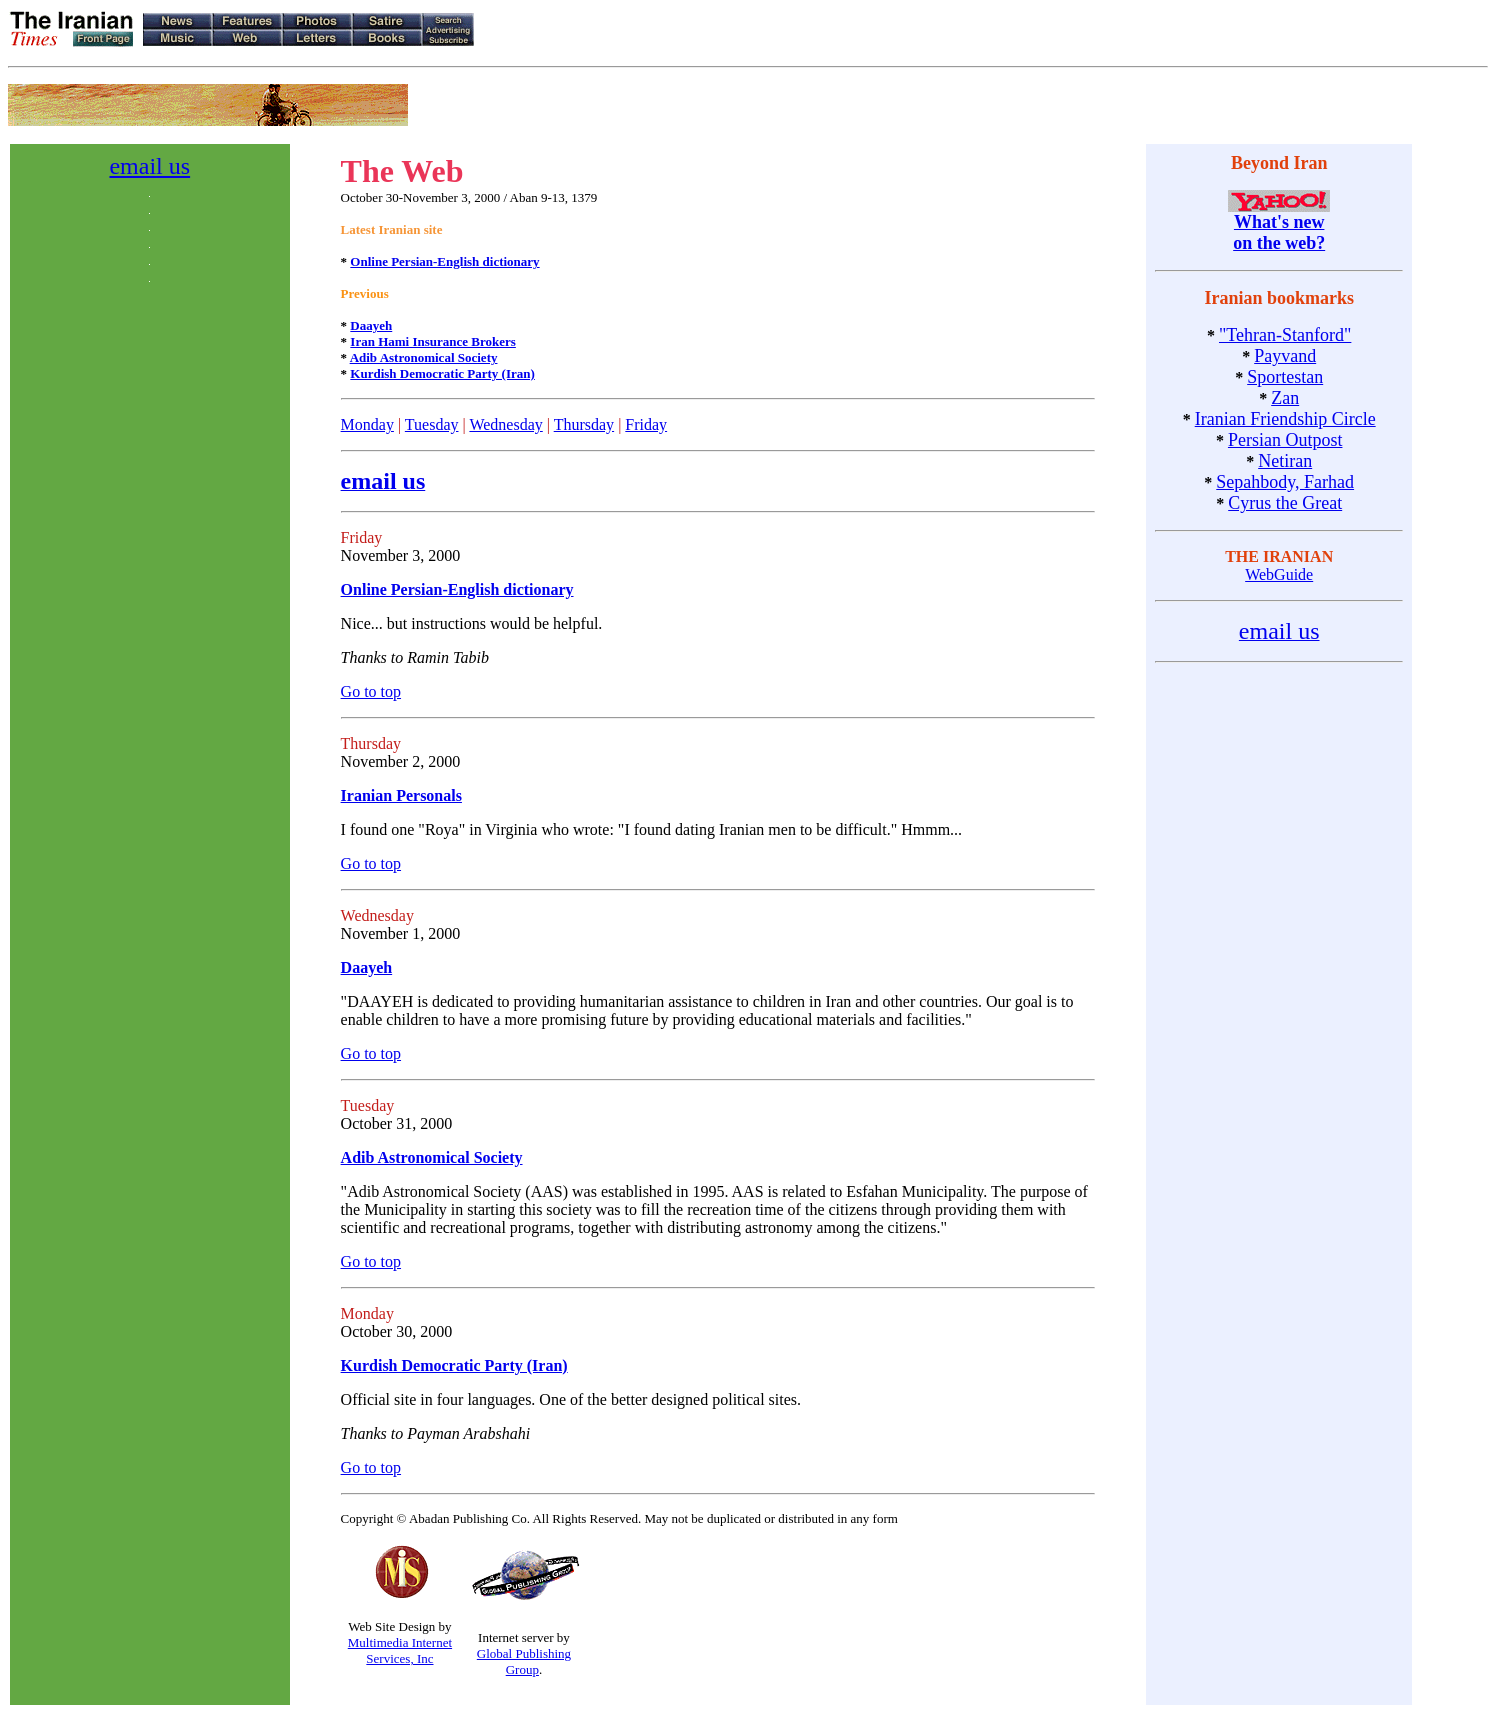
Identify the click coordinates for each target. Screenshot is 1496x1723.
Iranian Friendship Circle (1285, 419)
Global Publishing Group (524, 1661)
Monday (367, 424)
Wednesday (505, 424)
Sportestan (1285, 377)
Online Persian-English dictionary (444, 261)
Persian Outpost (1285, 440)
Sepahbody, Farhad (1285, 482)
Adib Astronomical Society (424, 357)
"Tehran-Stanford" (1285, 335)
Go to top (371, 691)
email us (149, 166)
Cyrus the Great (1285, 503)
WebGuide (1279, 574)
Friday (646, 424)
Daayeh (371, 325)
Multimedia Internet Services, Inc (400, 1650)
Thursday (584, 424)
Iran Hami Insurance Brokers (433, 341)
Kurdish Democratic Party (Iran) (442, 373)
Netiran (1285, 461)
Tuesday (432, 424)
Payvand (1285, 356)
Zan (1285, 398)
